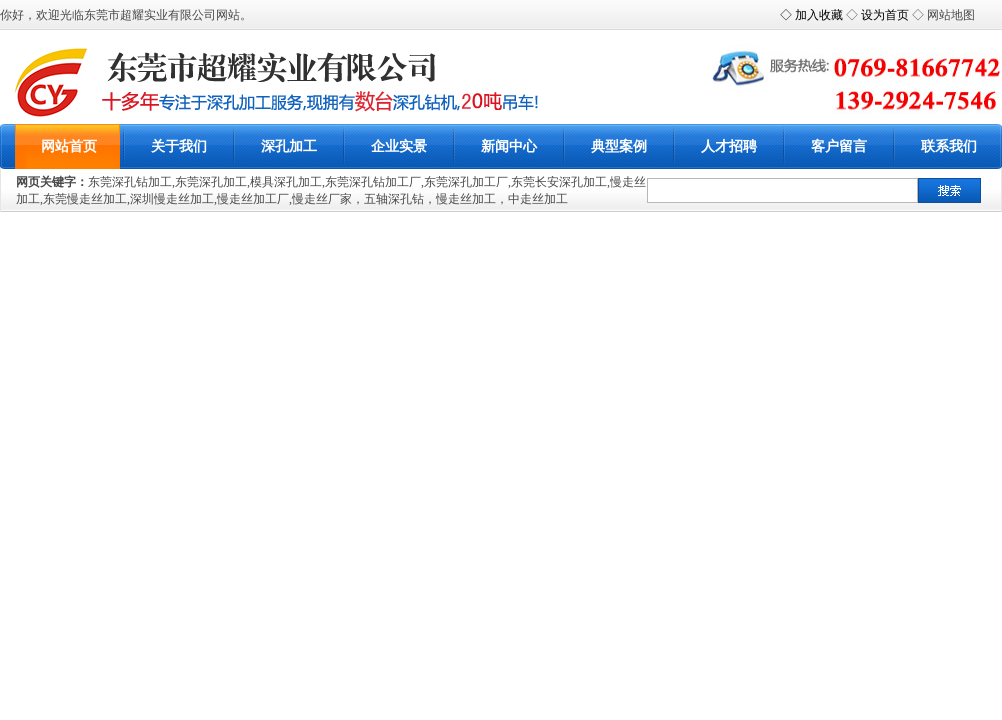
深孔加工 (289, 146)
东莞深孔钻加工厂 (373, 182)
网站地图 (951, 15)
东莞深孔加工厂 (466, 182)
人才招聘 (729, 146)
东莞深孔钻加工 (130, 182)
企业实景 (399, 146)
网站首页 (69, 146)
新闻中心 (509, 146)
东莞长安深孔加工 (559, 182)
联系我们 (949, 146)
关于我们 (179, 146)
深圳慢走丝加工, (173, 199)
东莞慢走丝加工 (85, 199)
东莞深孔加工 (211, 182)
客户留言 (839, 146)
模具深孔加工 (286, 182)
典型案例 (619, 146)
